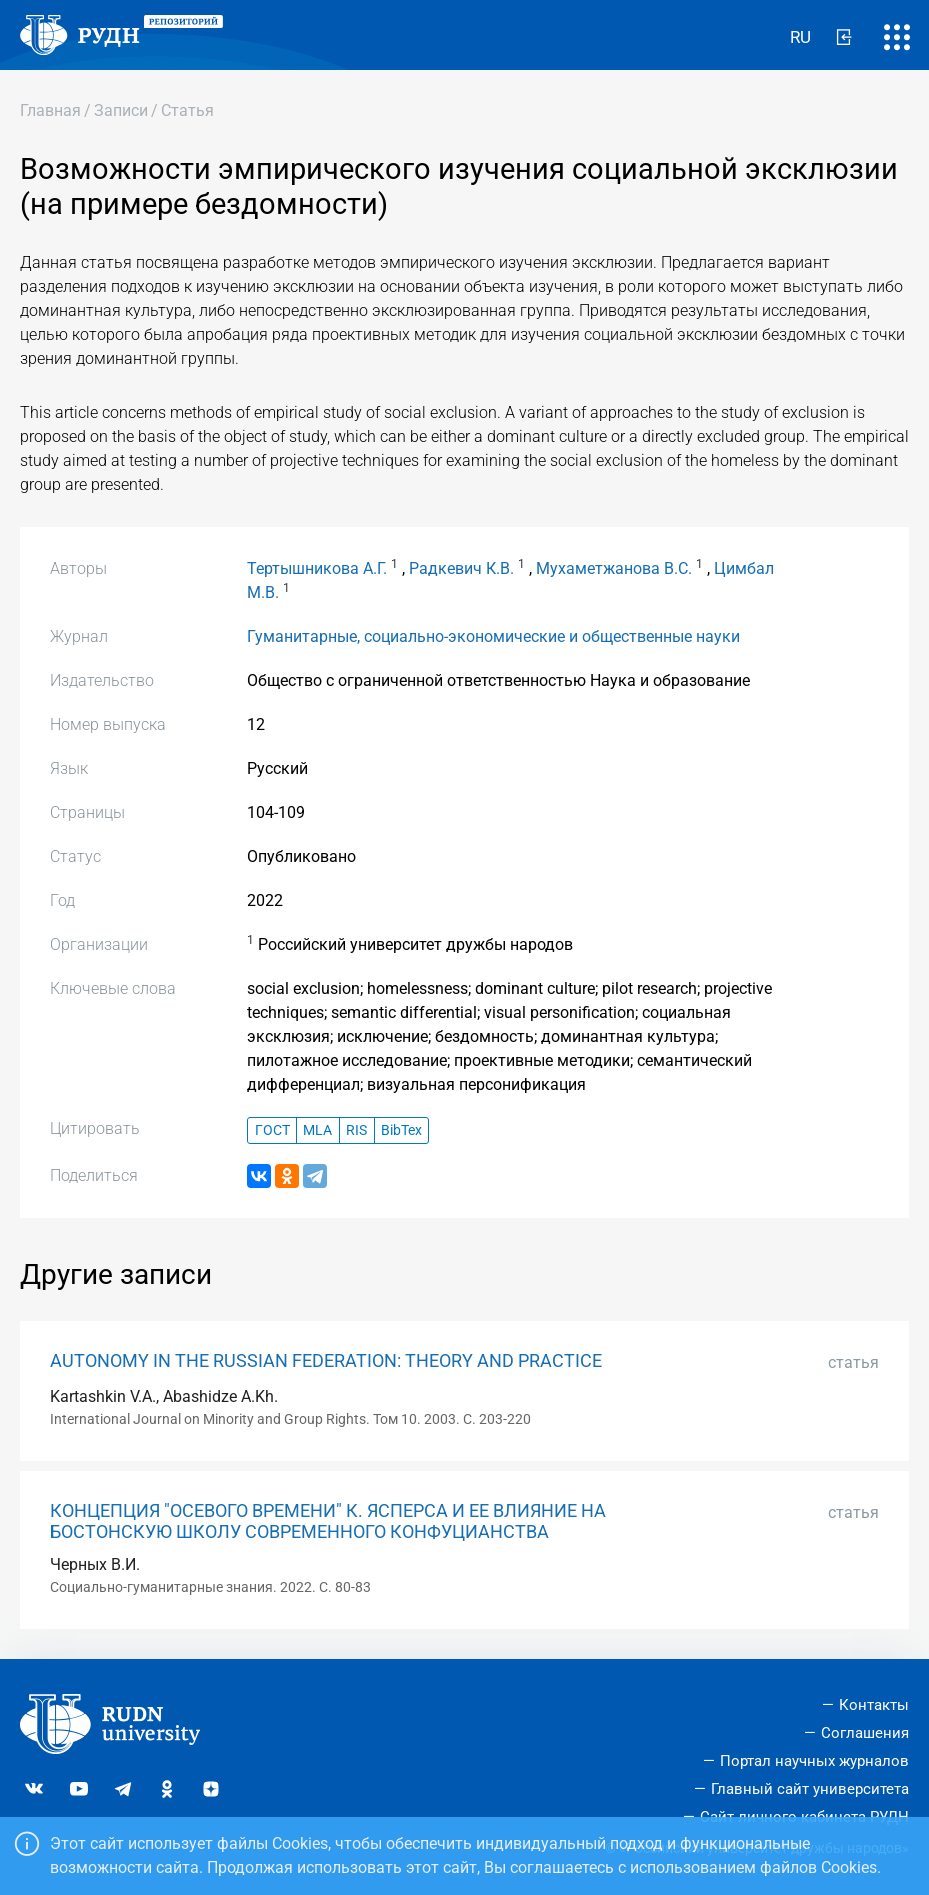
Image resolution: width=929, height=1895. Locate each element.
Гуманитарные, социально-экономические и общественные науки (493, 636)
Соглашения (865, 1733)
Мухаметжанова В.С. (614, 568)
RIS (356, 1130)
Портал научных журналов (814, 1761)
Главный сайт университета (810, 1789)
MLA (317, 1130)
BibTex (401, 1130)
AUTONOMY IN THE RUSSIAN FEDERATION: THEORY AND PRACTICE (326, 1361)
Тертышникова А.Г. (317, 568)
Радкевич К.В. (461, 568)
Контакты (874, 1705)
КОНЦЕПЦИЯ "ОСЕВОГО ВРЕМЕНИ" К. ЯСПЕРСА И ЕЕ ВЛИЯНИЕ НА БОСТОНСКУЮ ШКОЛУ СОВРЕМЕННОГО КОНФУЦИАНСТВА (328, 1521)
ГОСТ (272, 1130)
